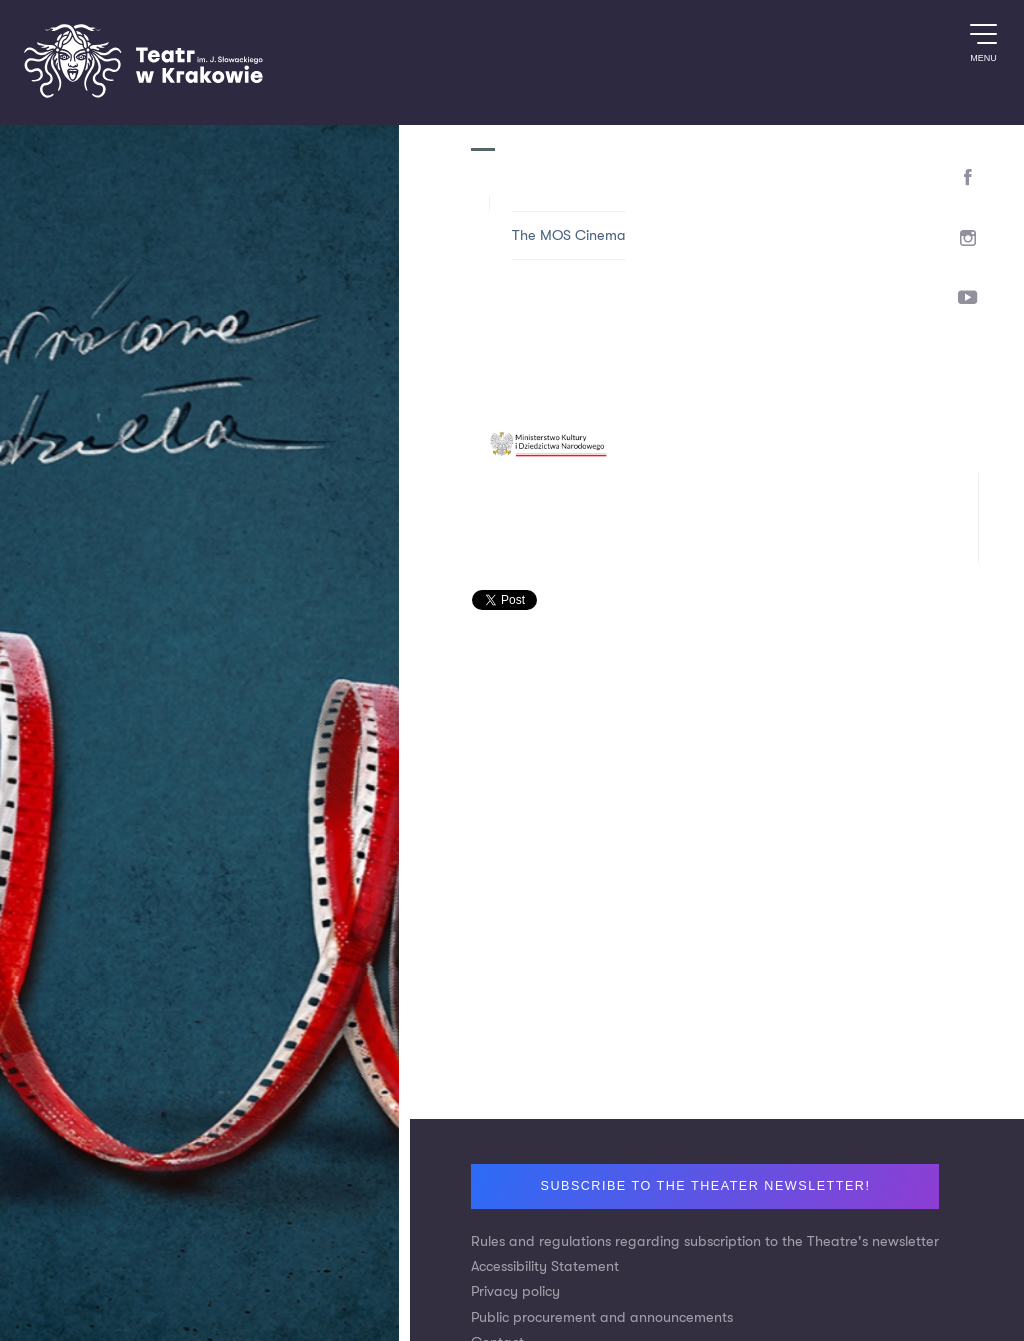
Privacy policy (515, 1291)
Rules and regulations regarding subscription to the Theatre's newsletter (705, 1241)
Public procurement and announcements (602, 1317)
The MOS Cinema (569, 235)
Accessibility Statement (545, 1266)
